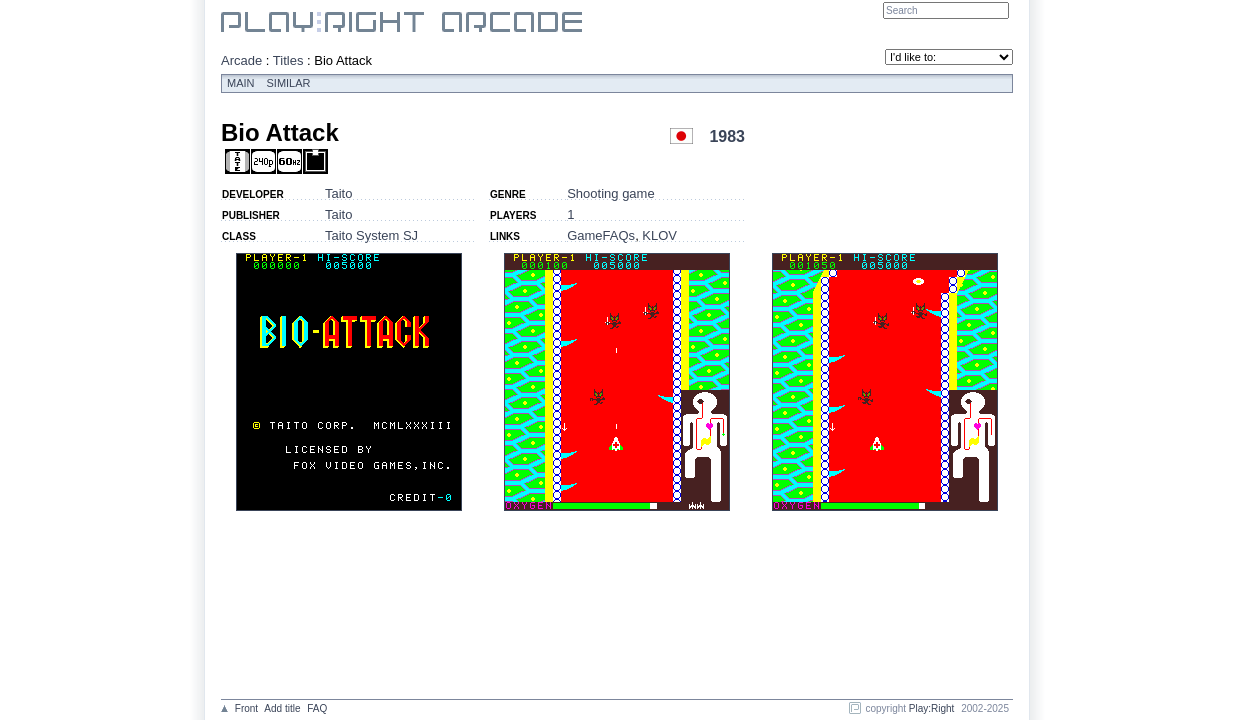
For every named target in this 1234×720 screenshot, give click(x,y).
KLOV (659, 235)
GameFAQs (601, 235)
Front (246, 708)
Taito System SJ (371, 235)
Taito (338, 193)
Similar (289, 83)
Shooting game (610, 193)
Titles (288, 60)
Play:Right (932, 708)
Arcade (241, 60)
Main (241, 83)
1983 (727, 136)
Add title (282, 708)
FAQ (317, 708)
